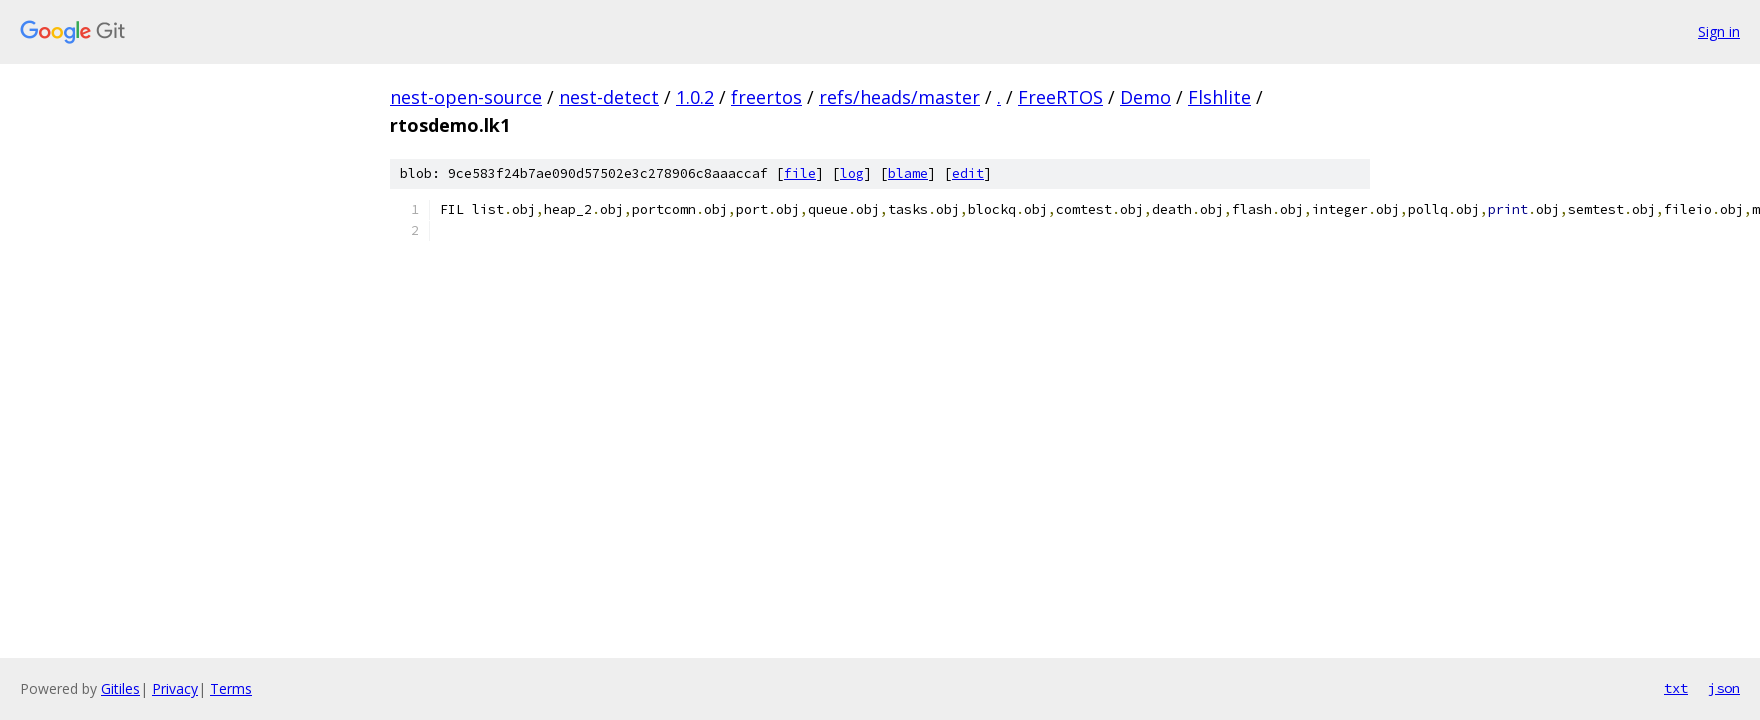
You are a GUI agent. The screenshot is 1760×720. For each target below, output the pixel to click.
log (852, 173)
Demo (1145, 97)
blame (908, 173)
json (1724, 688)
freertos (766, 97)
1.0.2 (695, 97)
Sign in (1719, 31)
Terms (231, 688)
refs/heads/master (899, 97)
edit (968, 173)
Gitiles (120, 688)
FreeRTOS (1060, 97)
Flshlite (1219, 97)
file (800, 173)
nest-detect (609, 97)
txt (1676, 688)
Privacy (175, 688)
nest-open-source (466, 97)
